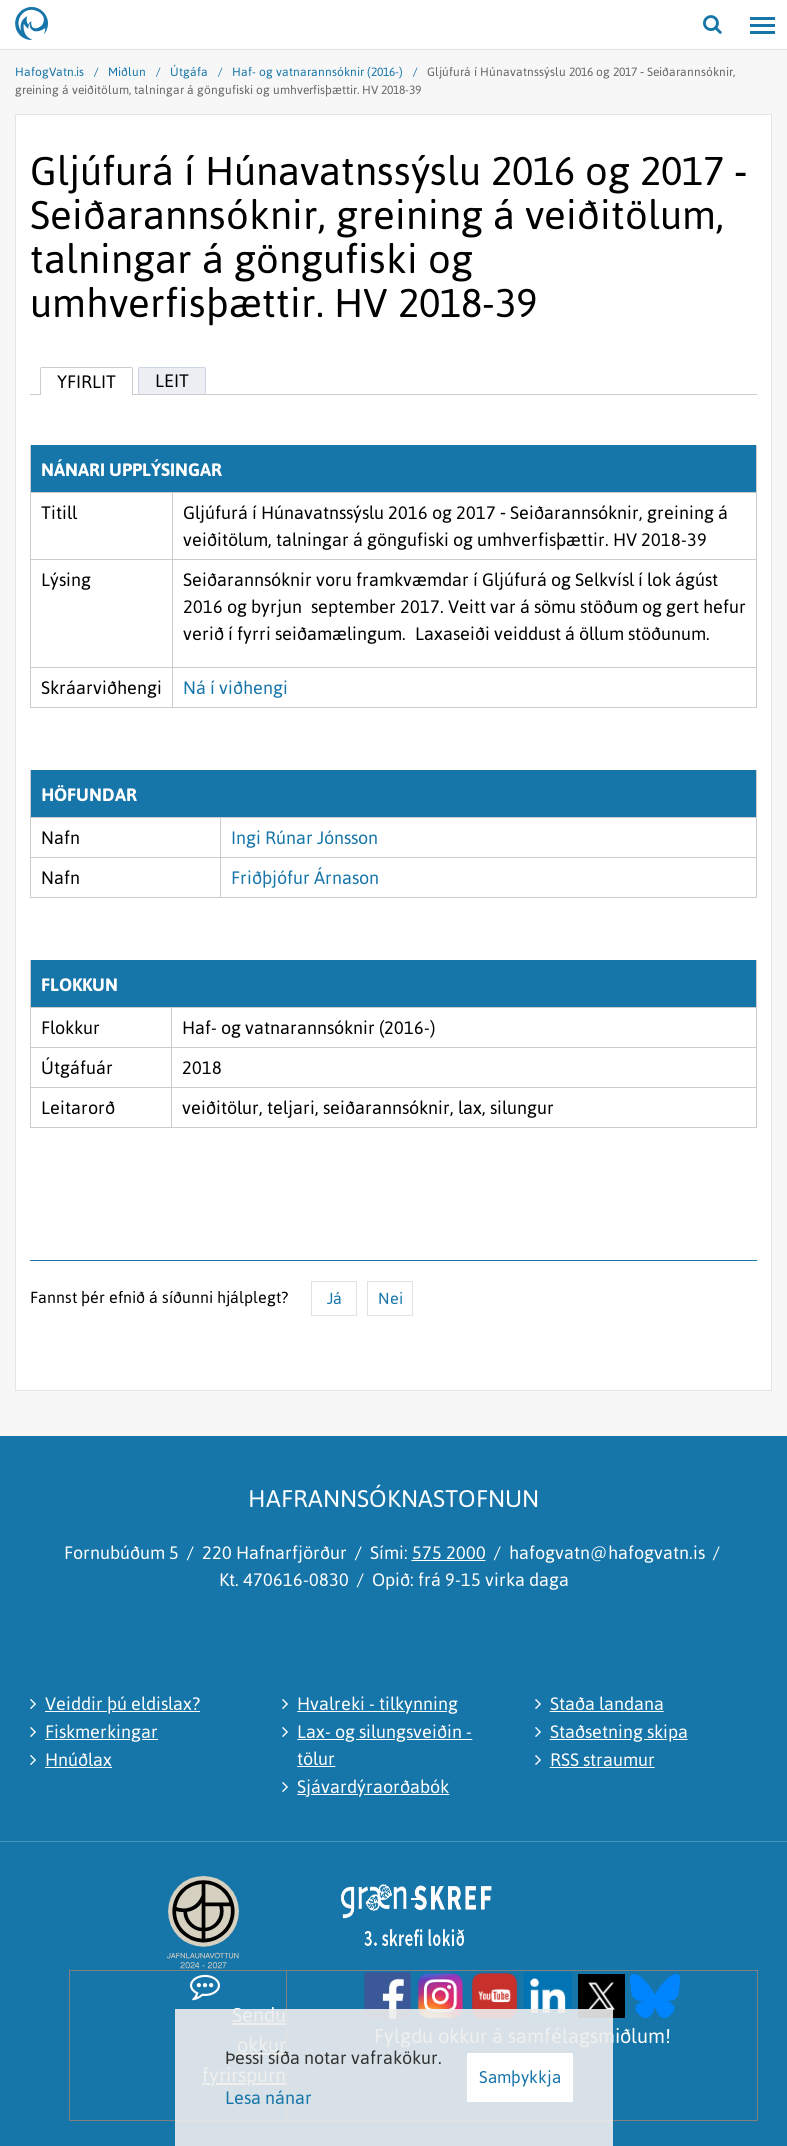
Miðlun (127, 72)
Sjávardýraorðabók (373, 1786)
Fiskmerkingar (101, 1731)
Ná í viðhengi (235, 687)
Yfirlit (86, 381)
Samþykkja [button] (520, 2077)
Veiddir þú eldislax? (122, 1703)
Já (334, 1298)
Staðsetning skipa (619, 1731)
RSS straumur (602, 1759)
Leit (172, 380)
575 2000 (449, 1552)
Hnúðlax (78, 1759)
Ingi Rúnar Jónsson (304, 837)
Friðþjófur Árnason (305, 877)
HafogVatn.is (49, 72)
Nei (390, 1298)
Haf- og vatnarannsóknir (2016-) (317, 72)
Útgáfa (189, 72)
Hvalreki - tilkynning (377, 1703)
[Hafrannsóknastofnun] (40, 25)
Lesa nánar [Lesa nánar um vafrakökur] (268, 2097)
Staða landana (607, 1703)
